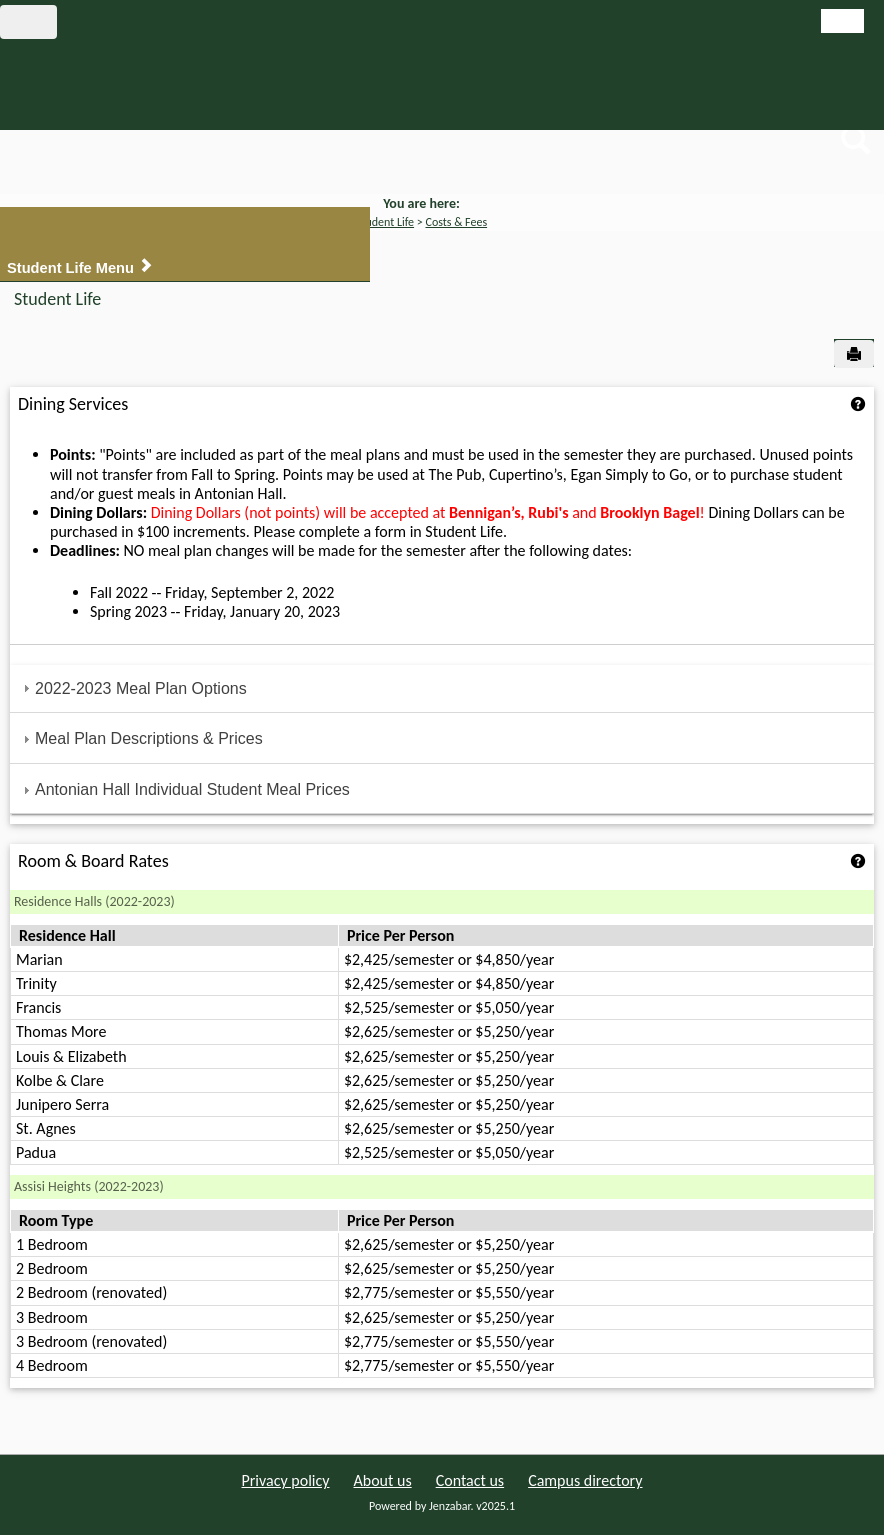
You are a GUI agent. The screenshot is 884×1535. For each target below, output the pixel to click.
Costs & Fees (457, 222)
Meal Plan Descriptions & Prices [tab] (140, 738)
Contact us (470, 1480)
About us (383, 1480)
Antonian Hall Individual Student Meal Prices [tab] (184, 789)
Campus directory (585, 1480)
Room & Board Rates (93, 861)
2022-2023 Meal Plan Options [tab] (132, 688)
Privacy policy (286, 1480)
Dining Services (73, 404)
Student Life (385, 222)
